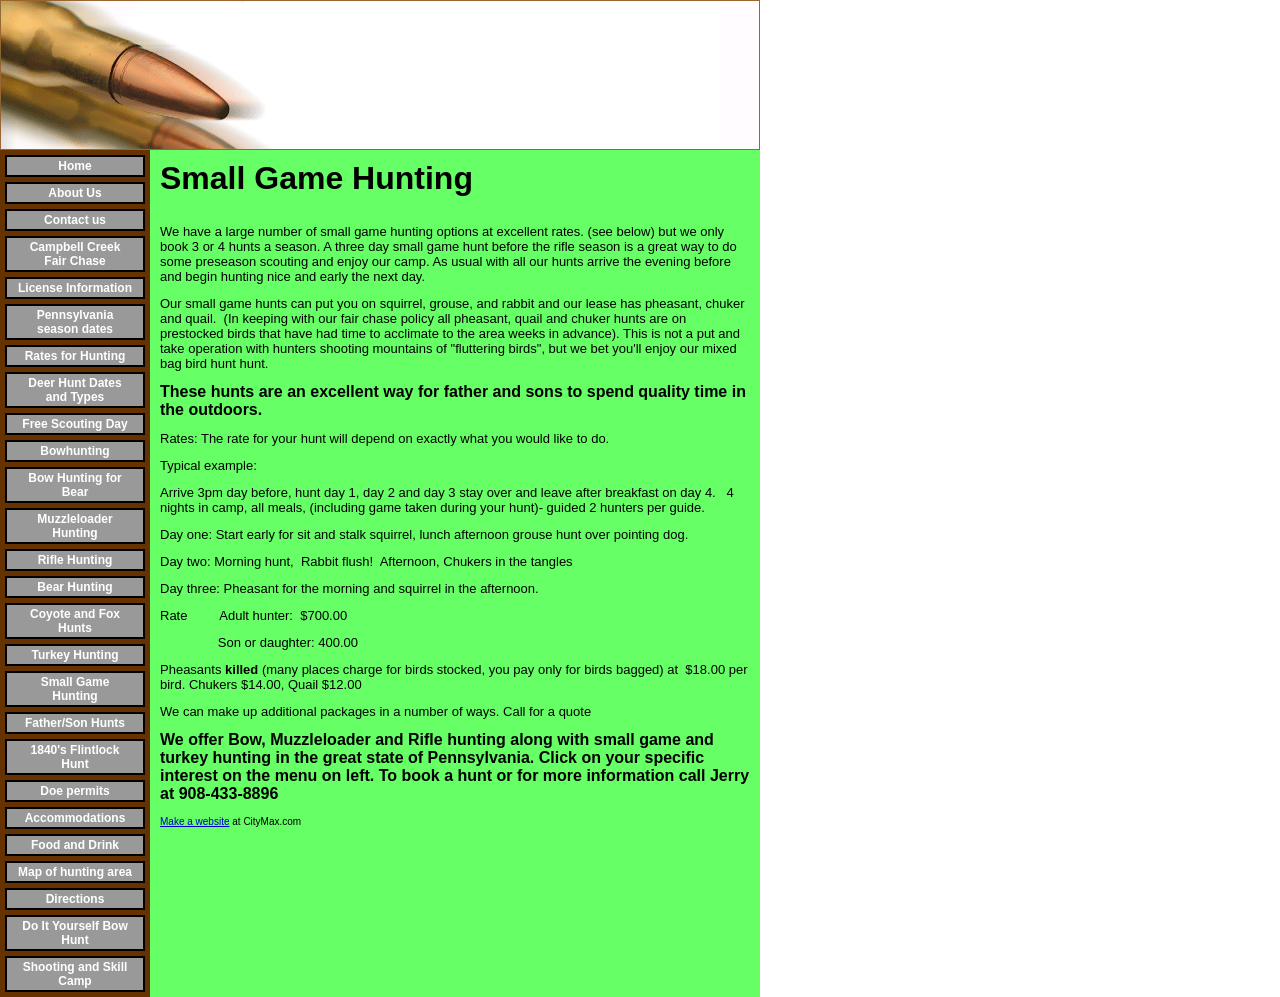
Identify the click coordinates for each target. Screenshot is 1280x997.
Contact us (75, 220)
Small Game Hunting (75, 689)
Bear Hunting (74, 587)
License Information (75, 288)
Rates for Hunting (75, 356)
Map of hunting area (75, 872)
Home (74, 166)
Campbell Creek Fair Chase (75, 254)
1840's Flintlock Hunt (75, 757)
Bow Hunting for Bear (74, 485)
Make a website (194, 821)
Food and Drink (75, 845)
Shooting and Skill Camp (75, 974)
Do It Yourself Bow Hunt (75, 933)
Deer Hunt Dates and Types (74, 390)
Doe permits (74, 791)
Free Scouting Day (74, 424)
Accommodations (75, 818)
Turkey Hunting (74, 655)
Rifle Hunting (75, 560)
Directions (75, 899)
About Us (74, 193)
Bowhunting (74, 451)
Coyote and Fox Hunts (75, 621)
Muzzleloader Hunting (74, 526)
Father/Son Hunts (75, 723)
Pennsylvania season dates (75, 322)
